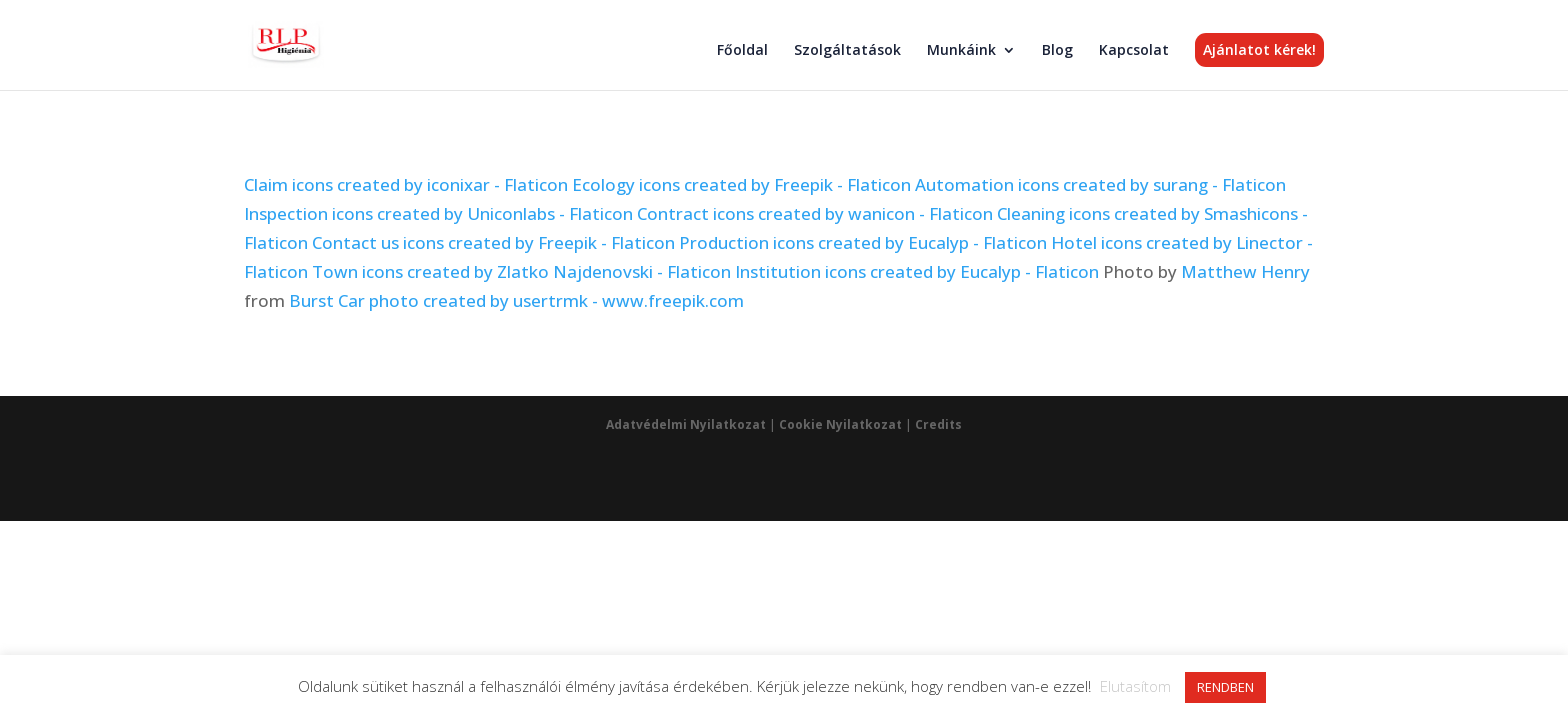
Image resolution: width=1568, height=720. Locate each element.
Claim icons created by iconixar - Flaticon (406, 184)
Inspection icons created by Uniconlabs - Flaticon (438, 213)
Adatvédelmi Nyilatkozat (686, 424)
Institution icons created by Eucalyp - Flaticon (917, 271)
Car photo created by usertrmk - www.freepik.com (541, 300)
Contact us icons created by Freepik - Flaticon (493, 242)
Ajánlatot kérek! (1259, 49)
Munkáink (961, 51)
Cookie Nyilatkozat (840, 424)
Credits (938, 424)
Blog (1057, 51)
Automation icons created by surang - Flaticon (1100, 184)
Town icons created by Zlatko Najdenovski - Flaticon (521, 271)
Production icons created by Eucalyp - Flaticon (863, 242)
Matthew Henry (1245, 271)
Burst (311, 300)
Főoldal (742, 51)
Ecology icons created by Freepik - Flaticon (741, 184)
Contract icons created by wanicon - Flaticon (815, 213)
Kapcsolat (1134, 51)
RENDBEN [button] (1225, 687)
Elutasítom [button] (1135, 686)
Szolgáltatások (847, 51)
